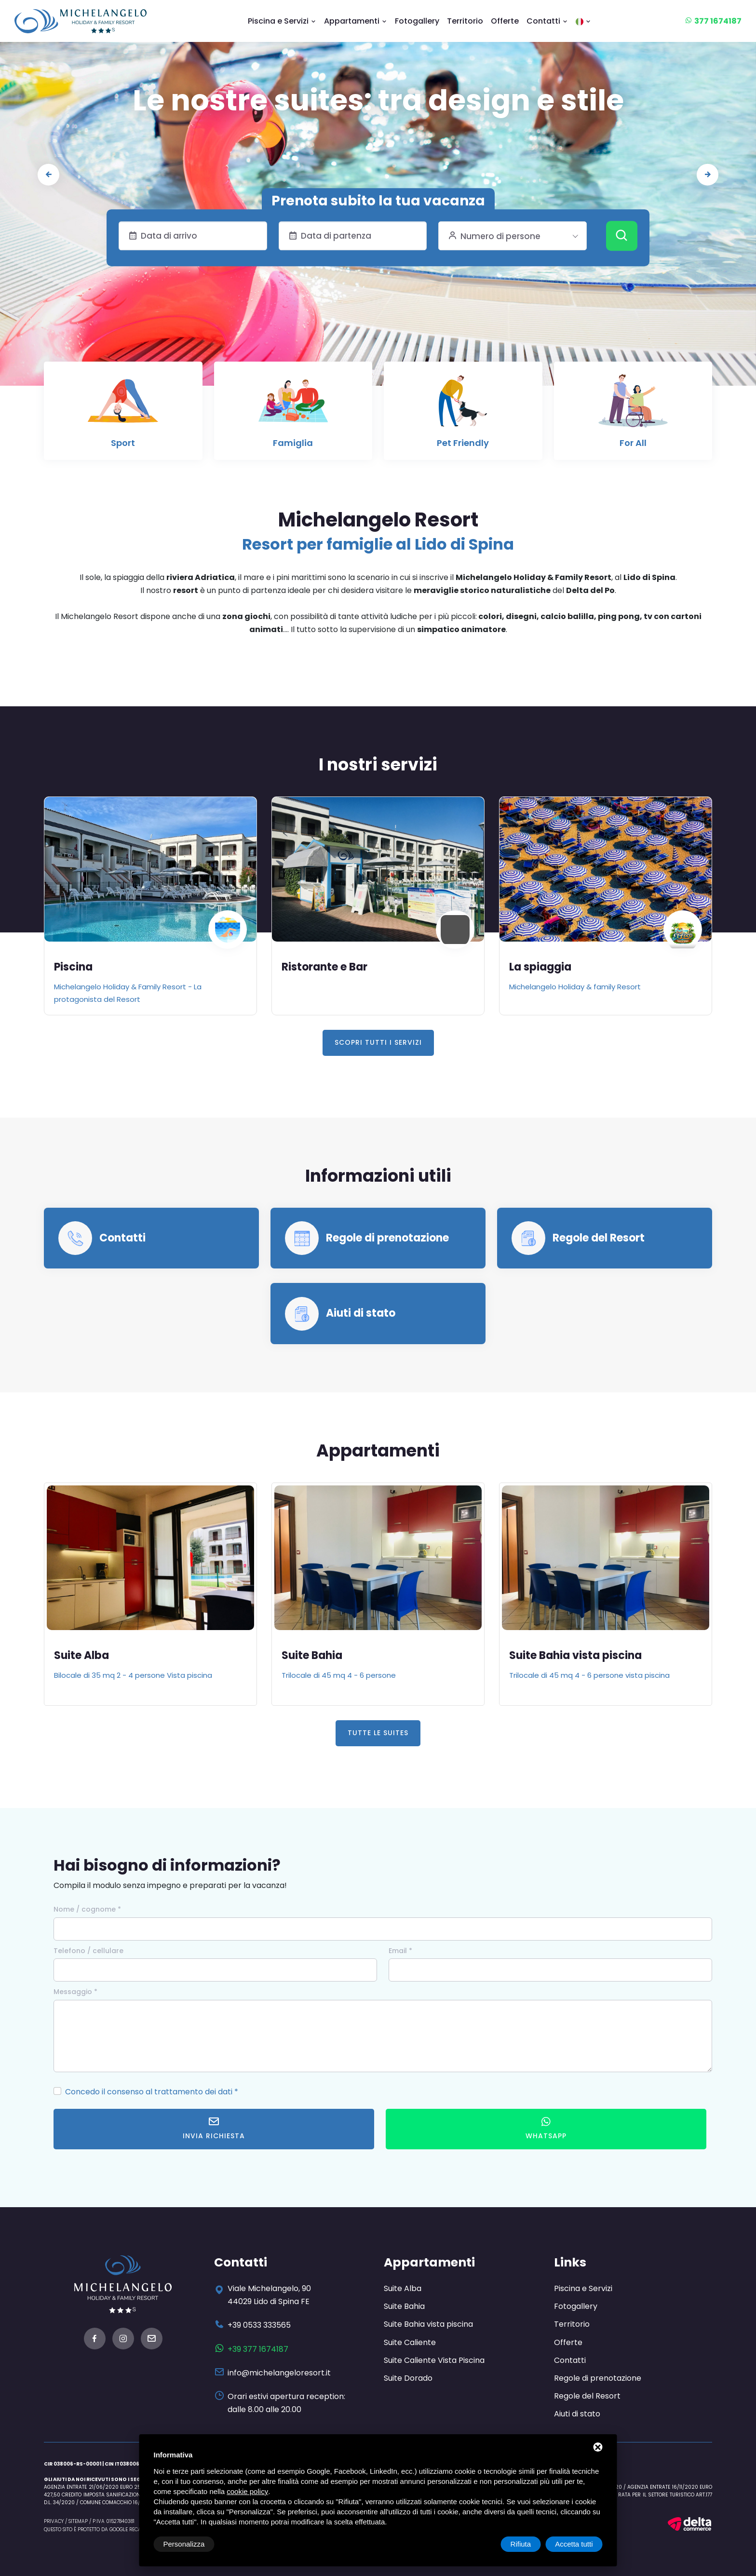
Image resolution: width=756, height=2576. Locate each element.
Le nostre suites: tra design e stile (378, 100)
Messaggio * (75, 1991)
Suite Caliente (410, 2342)
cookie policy (247, 2491)
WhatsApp (546, 2128)
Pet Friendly (463, 443)
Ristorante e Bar (324, 966)
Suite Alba (81, 1655)
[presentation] (48, 175)
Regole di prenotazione (387, 1237)
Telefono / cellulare (88, 1951)
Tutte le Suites (378, 1733)
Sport (123, 443)
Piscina (73, 966)
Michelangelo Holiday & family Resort (575, 987)
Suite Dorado (408, 2378)
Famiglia (293, 443)
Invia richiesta (214, 2128)
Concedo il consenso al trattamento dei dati (148, 2091)
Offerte (505, 21)
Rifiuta (521, 2544)
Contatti (547, 21)
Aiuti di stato (360, 1313)
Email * (400, 1951)
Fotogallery (417, 21)
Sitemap (78, 2521)
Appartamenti (355, 21)
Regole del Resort (599, 1237)
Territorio (465, 21)
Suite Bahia (312, 1655)
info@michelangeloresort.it (279, 2372)
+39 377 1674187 (258, 2349)
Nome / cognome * (87, 1909)
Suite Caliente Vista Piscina (434, 2360)
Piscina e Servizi (282, 21)
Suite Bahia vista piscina (575, 1655)
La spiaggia (540, 966)
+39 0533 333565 (259, 2325)
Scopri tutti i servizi (378, 1042)
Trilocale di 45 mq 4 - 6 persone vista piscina (589, 1675)
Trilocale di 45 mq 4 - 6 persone (339, 1675)
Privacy (54, 2521)
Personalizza (184, 2544)
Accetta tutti (574, 2544)
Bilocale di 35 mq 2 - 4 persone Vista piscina (133, 1675)
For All (633, 443)
